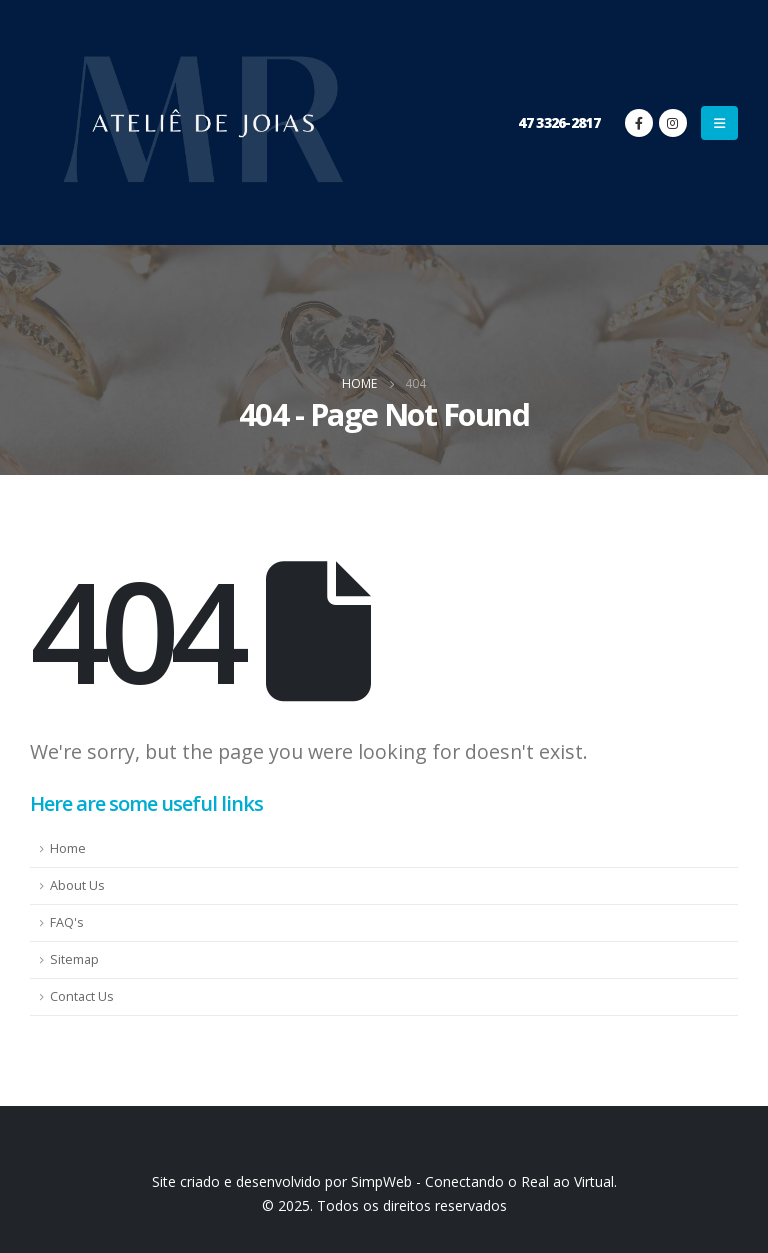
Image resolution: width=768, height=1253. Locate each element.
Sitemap (74, 959)
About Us (77, 885)
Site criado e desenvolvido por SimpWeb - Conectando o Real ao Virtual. (384, 1181)
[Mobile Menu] (719, 123)
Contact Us (82, 996)
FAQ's (67, 922)
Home (68, 848)
